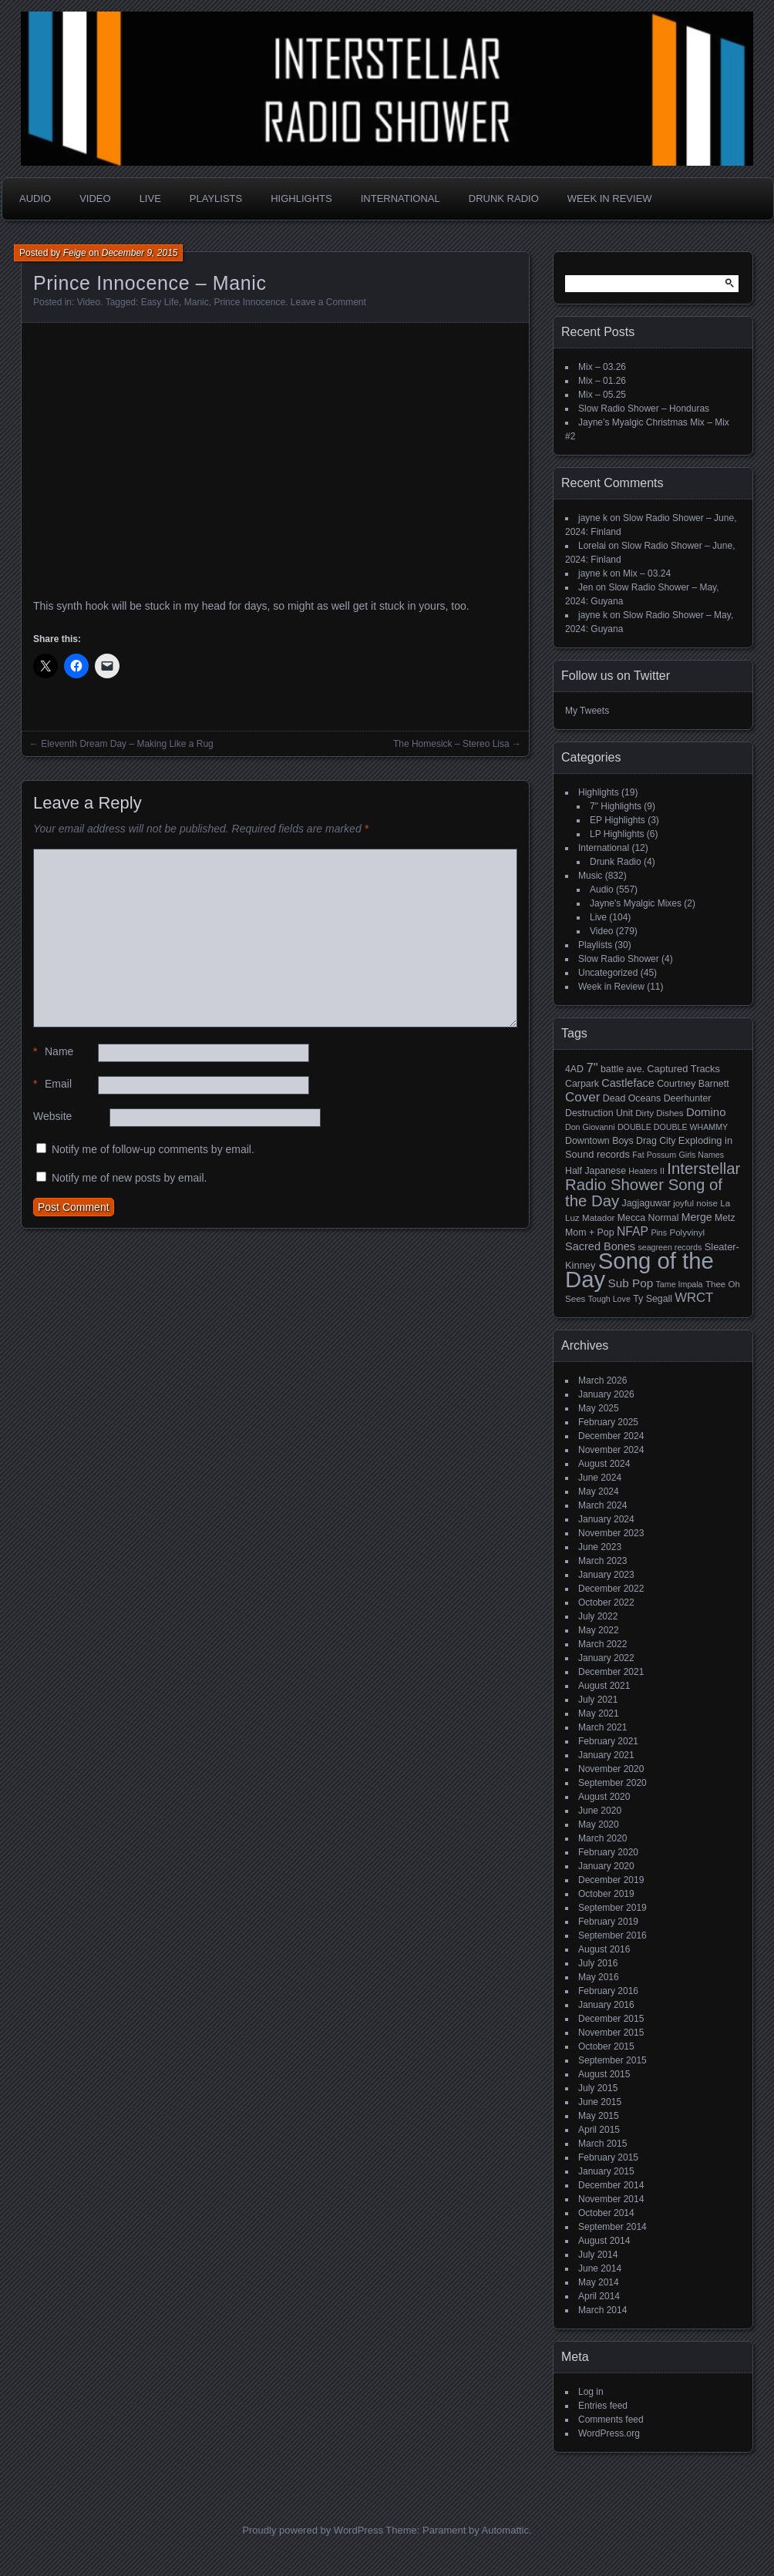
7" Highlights (615, 806)
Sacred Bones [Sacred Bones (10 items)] (600, 1246)
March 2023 (602, 1560)
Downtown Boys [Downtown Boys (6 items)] (599, 1140)
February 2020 (608, 1852)
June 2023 (599, 1547)
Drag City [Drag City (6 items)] (656, 1140)
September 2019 (612, 1907)
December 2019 (611, 1880)
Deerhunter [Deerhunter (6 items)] (688, 1098)
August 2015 (604, 2074)
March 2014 (602, 2310)
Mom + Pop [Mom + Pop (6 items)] (589, 1232)
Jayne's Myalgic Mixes (635, 903)
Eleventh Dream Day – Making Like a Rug (127, 743)
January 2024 (606, 1519)
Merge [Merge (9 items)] (696, 1217)
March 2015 (602, 2143)
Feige (74, 252)
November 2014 (611, 2199)
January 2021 (606, 1755)
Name (53, 1052)
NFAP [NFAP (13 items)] (632, 1231)
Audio (35, 198)
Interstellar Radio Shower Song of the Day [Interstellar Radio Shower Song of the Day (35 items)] (652, 1184)
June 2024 (599, 1477)
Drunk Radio (504, 198)
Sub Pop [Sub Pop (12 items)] (631, 1283)
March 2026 (602, 1380)
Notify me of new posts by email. (129, 1178)
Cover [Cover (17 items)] (582, 1097)
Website (52, 1116)
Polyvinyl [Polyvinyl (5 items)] (687, 1232)
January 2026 (606, 1394)
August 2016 (604, 1949)
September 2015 (612, 2060)
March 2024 (602, 1505)
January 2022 (606, 1658)
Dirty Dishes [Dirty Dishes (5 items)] (659, 1113)
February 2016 (608, 1991)
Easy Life (160, 302)
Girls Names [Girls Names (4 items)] (702, 1154)
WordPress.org (609, 2433)
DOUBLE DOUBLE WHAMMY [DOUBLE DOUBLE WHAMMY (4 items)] (673, 1127)
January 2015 (606, 2171)
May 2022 (598, 1630)
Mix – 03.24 (647, 573)
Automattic (505, 2530)
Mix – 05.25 (602, 394)
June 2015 (599, 2102)
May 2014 (598, 2282)
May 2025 (598, 1408)
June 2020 (599, 1810)
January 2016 (606, 2004)
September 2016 (612, 1935)
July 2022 (598, 1616)
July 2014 (598, 2254)
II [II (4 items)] (662, 1170)
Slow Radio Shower (618, 958)
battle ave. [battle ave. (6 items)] (622, 1069)
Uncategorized (608, 972)
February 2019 (608, 1921)
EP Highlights (617, 820)
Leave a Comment (328, 302)
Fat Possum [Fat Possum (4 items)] (654, 1154)
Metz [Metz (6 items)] (725, 1217)
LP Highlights (617, 834)
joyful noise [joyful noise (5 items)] (695, 1203)
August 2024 (604, 1463)
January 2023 (606, 1574)
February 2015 (608, 2157)
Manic (196, 302)
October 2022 (606, 1602)
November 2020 (611, 1769)
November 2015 (611, 2032)
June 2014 (599, 2268)
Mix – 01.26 (602, 380)
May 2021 (598, 1713)
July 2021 (598, 1699)
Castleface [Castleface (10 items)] (628, 1083)
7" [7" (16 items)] (591, 1068)
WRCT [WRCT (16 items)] (694, 1297)
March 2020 (602, 1838)
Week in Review (609, 198)
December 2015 (611, 2018)
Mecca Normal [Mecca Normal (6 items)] (648, 1217)
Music (590, 875)
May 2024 (598, 1491)
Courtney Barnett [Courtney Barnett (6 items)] (693, 1083)
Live (150, 198)
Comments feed (611, 2419)
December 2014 (611, 2185)
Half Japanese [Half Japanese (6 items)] (595, 1170)
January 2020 (606, 1866)
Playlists (216, 198)
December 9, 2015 (140, 252)
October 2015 (606, 2046)
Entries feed (603, 2405)
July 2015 (598, 2088)
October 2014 (606, 2213)
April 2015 (599, 2129)
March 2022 (602, 1644)
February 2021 (608, 1741)
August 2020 (604, 1796)
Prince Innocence (249, 302)
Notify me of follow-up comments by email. (153, 1149)
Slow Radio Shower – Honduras (643, 408)
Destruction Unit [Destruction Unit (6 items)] (599, 1113)
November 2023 (611, 1533)
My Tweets (587, 710)
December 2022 (611, 1588)
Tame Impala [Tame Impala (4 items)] (679, 1284)
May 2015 (598, 2115)
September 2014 (612, 2226)
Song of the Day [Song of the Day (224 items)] (639, 1270)
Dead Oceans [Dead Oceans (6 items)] (632, 1098)
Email (52, 1084)
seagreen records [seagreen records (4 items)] (670, 1247)
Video (94, 198)
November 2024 (611, 1449)
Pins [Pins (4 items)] (659, 1232)
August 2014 (604, 2240)
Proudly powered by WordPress (312, 2530)
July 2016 (598, 1963)
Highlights (301, 198)
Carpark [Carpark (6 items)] (582, 1083)
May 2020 (598, 1824)
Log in (591, 2391)
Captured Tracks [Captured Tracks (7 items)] (683, 1068)
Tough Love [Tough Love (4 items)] (609, 1298)
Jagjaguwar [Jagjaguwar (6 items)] (646, 1203)
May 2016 (598, 1977)
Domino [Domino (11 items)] (706, 1111)
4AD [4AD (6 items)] (574, 1069)
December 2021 (611, 1671)
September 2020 (612, 1782)
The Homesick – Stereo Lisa (451, 743)
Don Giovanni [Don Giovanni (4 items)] (590, 1127)
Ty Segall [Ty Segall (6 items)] (652, 1298)
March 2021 (602, 1727)
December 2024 (611, 1436)
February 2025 (608, 1422)
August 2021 (604, 1685)
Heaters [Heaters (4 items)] (642, 1170)
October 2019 (606, 1893)
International (400, 198)
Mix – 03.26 (602, 367)
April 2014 (599, 2296)
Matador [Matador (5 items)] (598, 1217)
